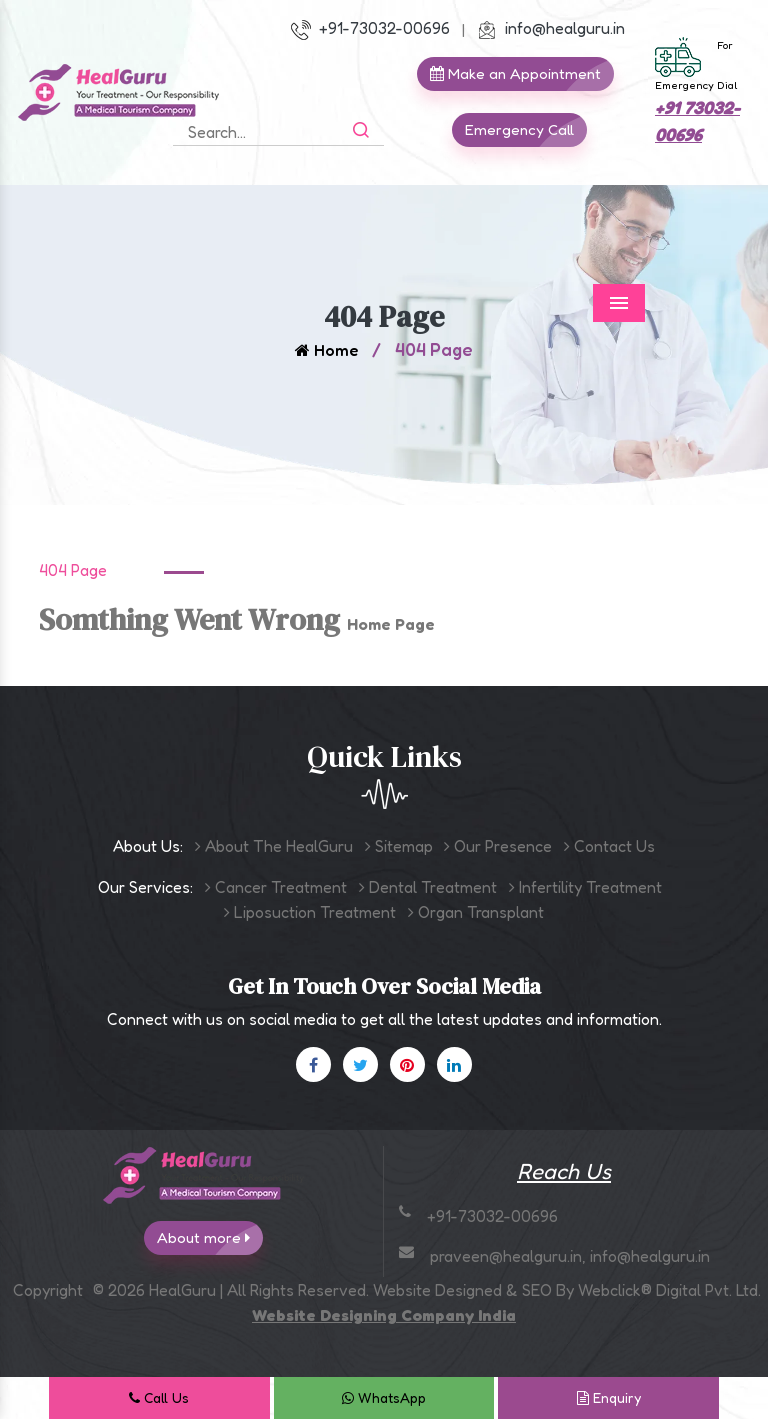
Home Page (391, 624)
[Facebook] (313, 1064)
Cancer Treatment (276, 887)
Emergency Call (526, 130)
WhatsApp (384, 1397)
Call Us (159, 1397)
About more (210, 1238)
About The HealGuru (274, 846)
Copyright (48, 1290)
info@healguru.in (551, 28)
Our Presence (498, 846)
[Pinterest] (407, 1064)
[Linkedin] (454, 1064)
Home (326, 350)
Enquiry (609, 1397)
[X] (360, 1064)
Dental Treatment (428, 887)
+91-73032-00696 (370, 28)
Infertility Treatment (585, 887)
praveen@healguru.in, (510, 1256)
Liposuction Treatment (310, 912)
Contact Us (609, 846)
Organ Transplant (476, 912)
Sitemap (399, 846)
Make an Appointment (522, 74)
